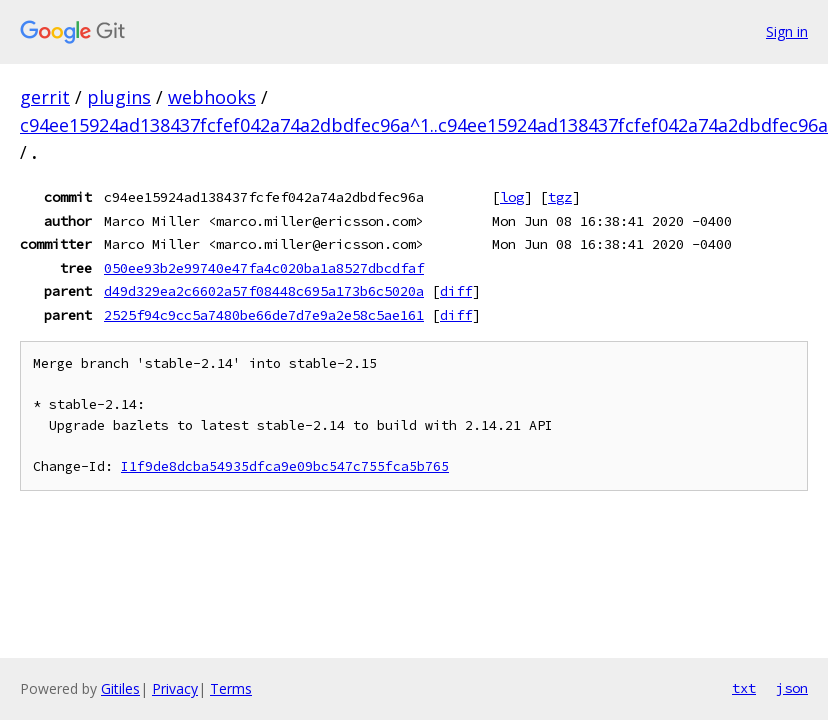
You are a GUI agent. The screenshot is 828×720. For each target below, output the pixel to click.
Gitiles (120, 688)
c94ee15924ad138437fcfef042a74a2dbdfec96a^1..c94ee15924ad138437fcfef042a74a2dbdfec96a (424, 125)
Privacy (175, 688)
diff (456, 291)
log (512, 197)
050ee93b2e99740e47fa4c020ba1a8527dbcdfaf (264, 268)
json (792, 688)
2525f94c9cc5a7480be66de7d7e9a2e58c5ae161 (264, 315)
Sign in (787, 31)
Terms (231, 688)
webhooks (212, 97)
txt (744, 688)
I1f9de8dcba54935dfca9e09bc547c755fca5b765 (285, 466)
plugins (119, 97)
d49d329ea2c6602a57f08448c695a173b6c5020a (264, 291)
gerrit (45, 97)
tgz (560, 197)
